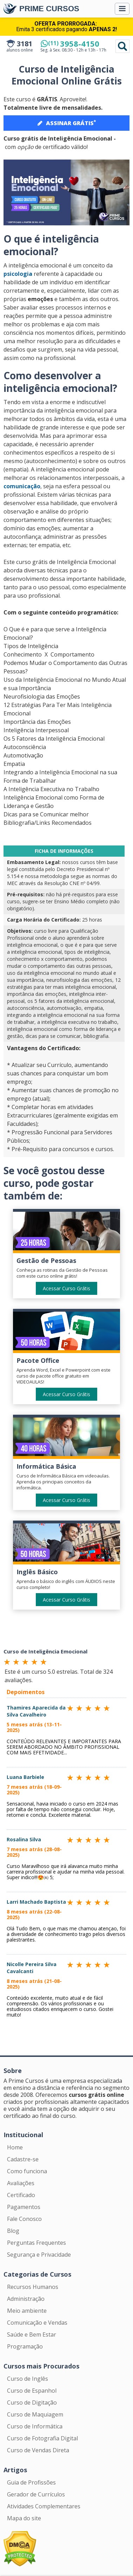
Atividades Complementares (43, 2506)
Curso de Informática (34, 2426)
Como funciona (27, 2171)
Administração (26, 2299)
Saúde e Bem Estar (31, 2334)
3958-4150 (73, 43)
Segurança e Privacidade (39, 2254)
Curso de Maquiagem (35, 2414)
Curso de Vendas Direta (38, 2450)
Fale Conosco (24, 2219)
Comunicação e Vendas (37, 2322)
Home (15, 2147)
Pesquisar (122, 46)
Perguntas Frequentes (36, 2243)
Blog (13, 2231)
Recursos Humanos (32, 2287)
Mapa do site (24, 2518)
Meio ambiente (27, 2311)
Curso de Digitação (32, 2402)
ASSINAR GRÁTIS (67, 122)
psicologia (18, 274)
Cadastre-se (23, 2159)
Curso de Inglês (27, 2379)
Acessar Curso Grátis (66, 1288)
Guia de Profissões (31, 2482)
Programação (25, 2346)
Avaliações (20, 2183)
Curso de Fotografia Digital (42, 2438)
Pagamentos (23, 2207)
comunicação (22, 486)
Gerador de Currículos (36, 2494)
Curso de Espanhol (31, 2390)
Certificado (21, 2195)
